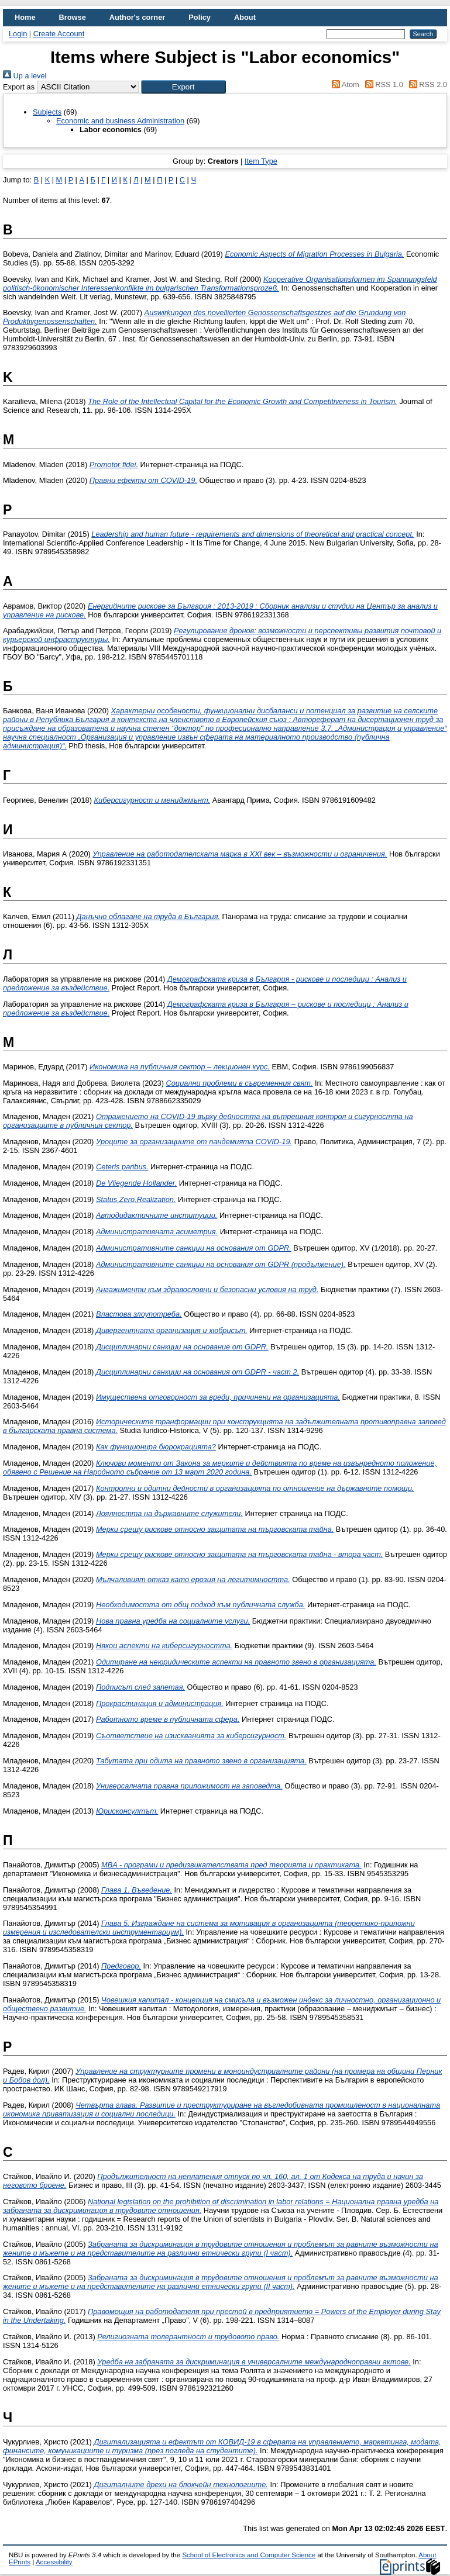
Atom (343, 84)
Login (18, 33)
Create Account (59, 33)
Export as (19, 86)
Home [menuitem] (25, 17)
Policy (199, 17)
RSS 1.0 (382, 84)
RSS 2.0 (426, 84)
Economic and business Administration (120, 120)
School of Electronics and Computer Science (248, 2554)
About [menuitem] (245, 17)
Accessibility (54, 2561)
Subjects (47, 112)
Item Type (261, 161)
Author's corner (137, 17)
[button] (183, 87)
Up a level (24, 75)
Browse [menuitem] (72, 17)
